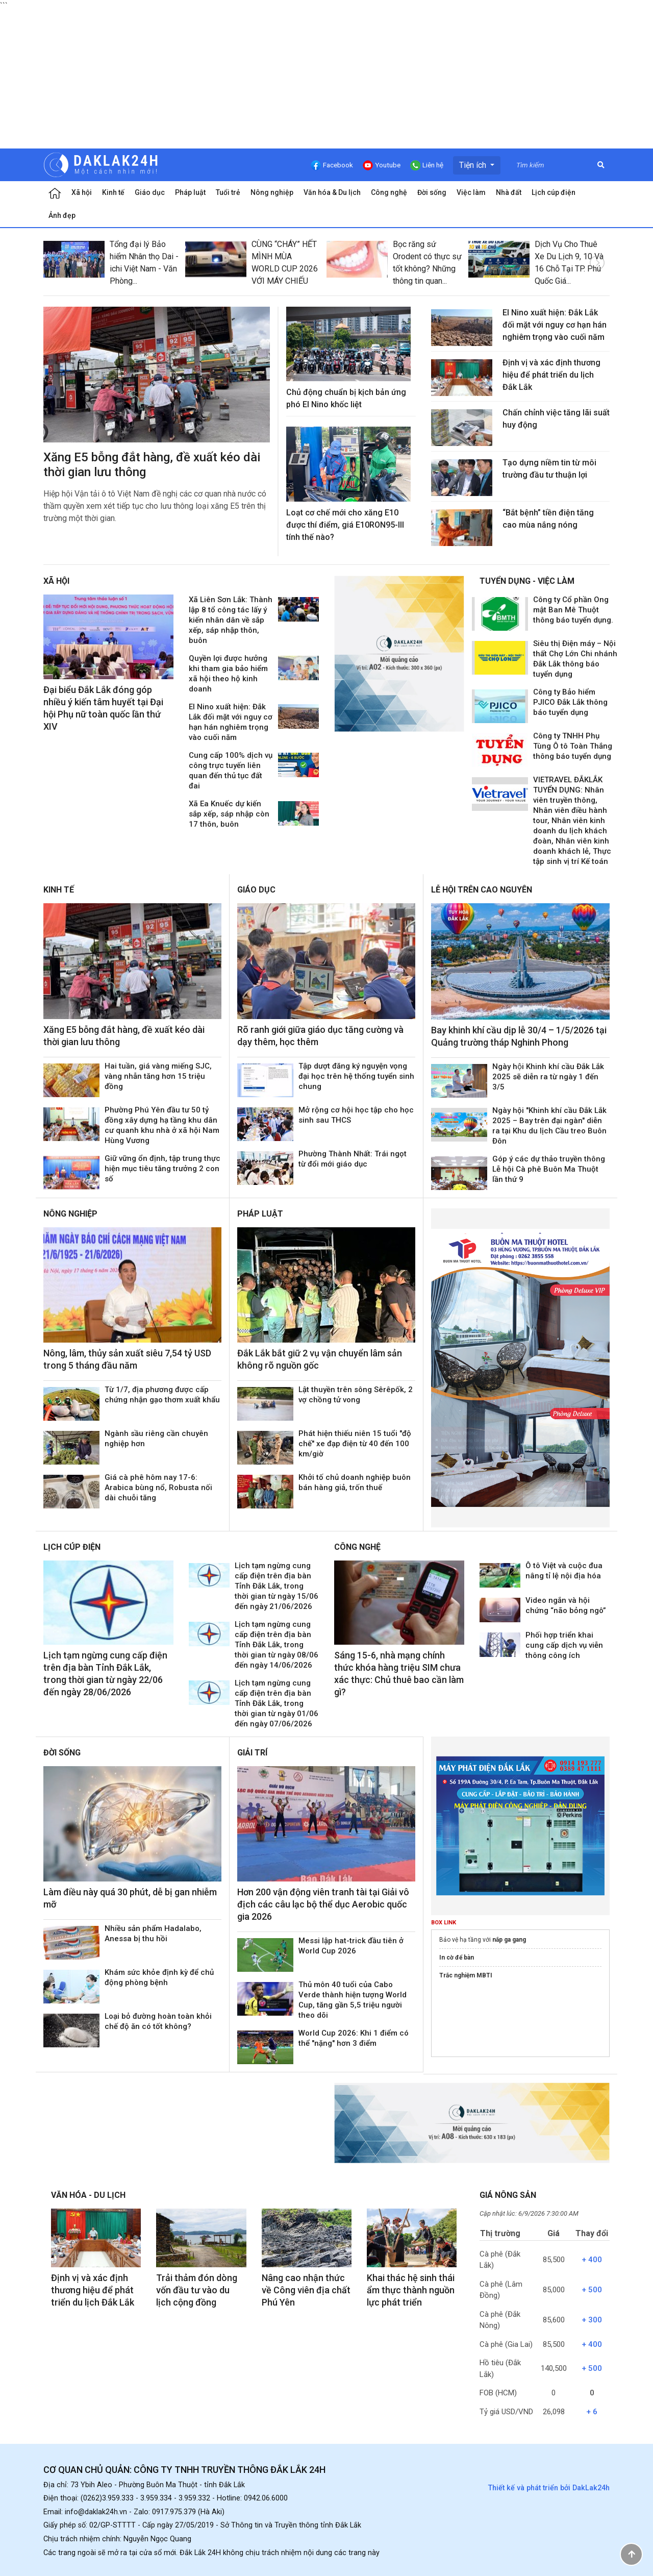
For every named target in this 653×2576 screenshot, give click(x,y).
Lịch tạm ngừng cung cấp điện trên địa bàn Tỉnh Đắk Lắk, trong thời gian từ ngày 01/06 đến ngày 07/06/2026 (276, 1703)
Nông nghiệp (271, 192)
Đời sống (431, 192)
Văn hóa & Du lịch (332, 192)
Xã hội (81, 192)
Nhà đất (508, 192)
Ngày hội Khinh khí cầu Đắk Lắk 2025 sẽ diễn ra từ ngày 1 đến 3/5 (548, 1077)
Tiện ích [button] (473, 165)
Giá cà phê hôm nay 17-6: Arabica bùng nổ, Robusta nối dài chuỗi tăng (158, 1487)
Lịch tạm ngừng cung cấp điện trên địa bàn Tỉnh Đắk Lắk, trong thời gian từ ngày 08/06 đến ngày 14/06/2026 (276, 1645)
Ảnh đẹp (62, 215)
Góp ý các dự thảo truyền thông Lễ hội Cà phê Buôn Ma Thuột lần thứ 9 (548, 1169)
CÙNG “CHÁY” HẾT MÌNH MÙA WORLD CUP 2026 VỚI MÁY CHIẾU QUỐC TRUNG (285, 268)
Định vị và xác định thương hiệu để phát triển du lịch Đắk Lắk (551, 375)
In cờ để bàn (456, 1957)
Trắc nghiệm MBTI (465, 1975)
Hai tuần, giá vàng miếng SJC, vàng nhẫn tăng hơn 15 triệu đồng (158, 1076)
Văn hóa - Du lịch (88, 2195)
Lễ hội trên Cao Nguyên (481, 890)
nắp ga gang (509, 1939)
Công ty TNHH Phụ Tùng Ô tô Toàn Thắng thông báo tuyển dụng (572, 746)
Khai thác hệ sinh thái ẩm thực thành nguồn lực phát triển (411, 2290)
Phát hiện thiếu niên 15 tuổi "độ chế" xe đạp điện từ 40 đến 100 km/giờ (354, 1443)
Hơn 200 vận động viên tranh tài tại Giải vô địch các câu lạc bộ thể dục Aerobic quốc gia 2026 (323, 1904)
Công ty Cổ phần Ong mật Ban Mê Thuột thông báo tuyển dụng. (573, 610)
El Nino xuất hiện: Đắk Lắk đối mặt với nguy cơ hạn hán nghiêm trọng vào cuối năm (555, 325)
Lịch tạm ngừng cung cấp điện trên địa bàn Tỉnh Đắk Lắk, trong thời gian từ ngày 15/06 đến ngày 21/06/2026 (276, 1586)
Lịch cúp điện (553, 192)
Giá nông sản (508, 2195)
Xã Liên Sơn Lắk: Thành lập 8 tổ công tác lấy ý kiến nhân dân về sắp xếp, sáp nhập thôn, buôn (230, 620)
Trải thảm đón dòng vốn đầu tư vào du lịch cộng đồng (196, 2290)
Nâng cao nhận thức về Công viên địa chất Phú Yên (306, 2290)
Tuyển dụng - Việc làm (527, 581)
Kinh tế (113, 192)
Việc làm (471, 192)
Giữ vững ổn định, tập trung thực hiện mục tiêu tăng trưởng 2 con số (162, 1168)
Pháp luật (190, 192)
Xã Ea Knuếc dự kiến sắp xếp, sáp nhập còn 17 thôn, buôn (229, 814)
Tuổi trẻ (228, 192)
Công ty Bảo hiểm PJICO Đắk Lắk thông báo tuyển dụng (570, 702)
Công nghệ (389, 192)
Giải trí (252, 1752)
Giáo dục (150, 192)
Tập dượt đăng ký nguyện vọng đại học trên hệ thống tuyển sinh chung (356, 1076)
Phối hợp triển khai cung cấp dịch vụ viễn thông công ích (564, 1645)
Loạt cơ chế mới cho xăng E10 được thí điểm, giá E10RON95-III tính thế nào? (345, 525)
